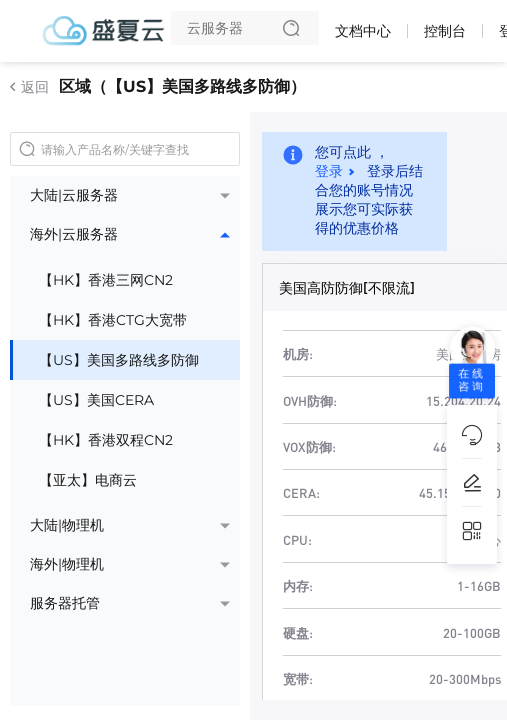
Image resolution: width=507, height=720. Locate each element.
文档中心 (363, 31)
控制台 (445, 31)
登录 (329, 171)
